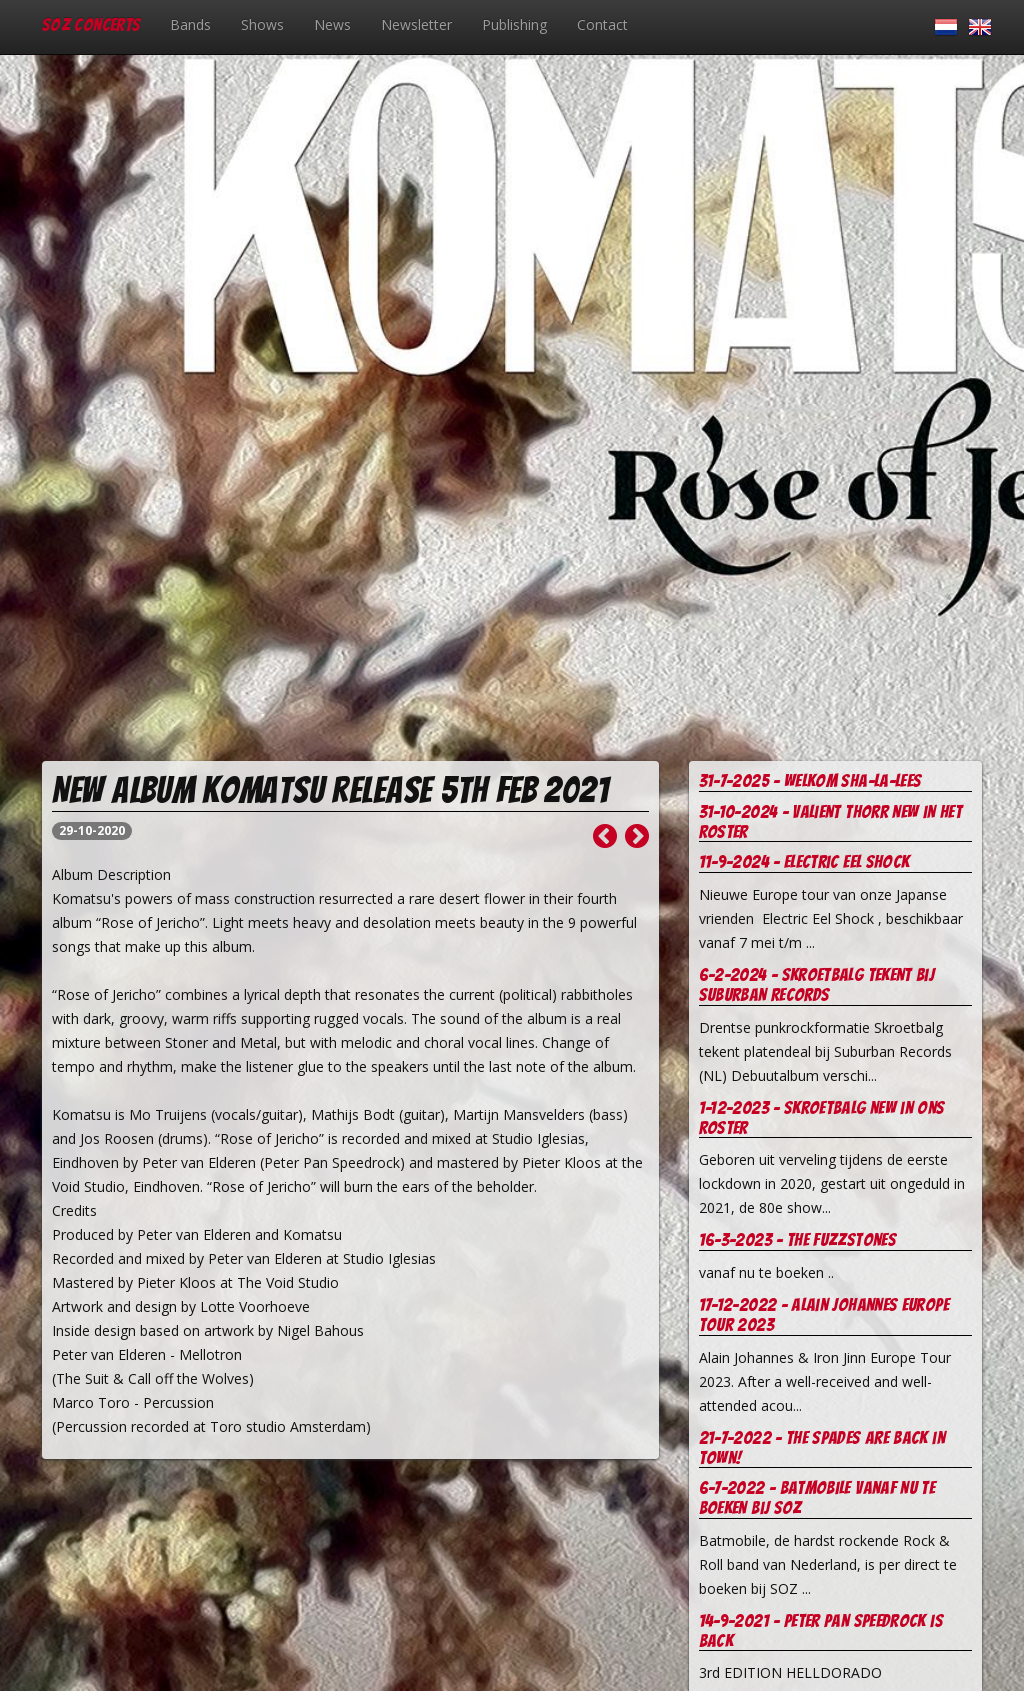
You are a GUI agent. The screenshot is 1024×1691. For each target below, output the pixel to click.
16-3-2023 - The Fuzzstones (797, 1239)
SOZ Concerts (91, 24)
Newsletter (416, 24)
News (332, 24)
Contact (602, 24)
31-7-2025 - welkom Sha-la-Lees (810, 780)
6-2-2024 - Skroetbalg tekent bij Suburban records (817, 984)
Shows (262, 24)
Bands (190, 24)
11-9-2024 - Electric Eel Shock (804, 861)
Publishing (514, 24)
